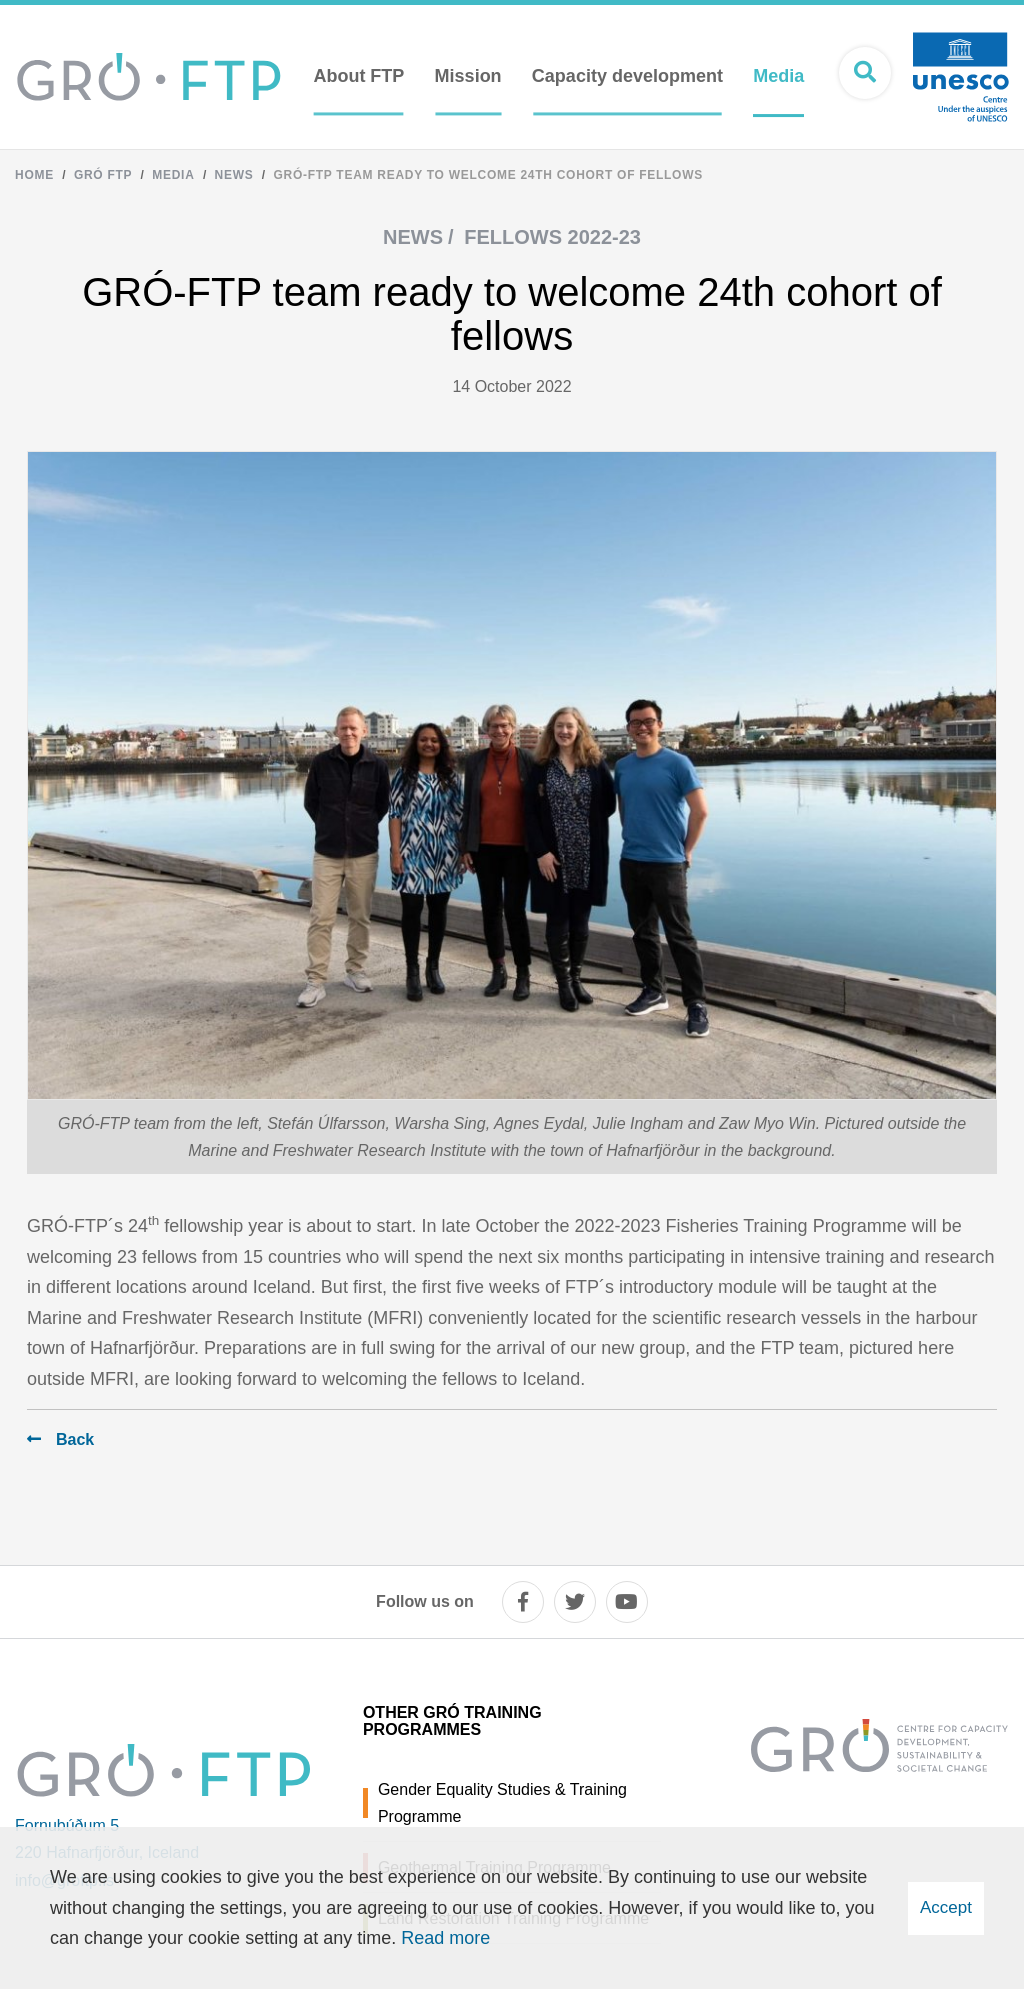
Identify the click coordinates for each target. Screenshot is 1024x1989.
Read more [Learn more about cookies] (445, 1938)
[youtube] (627, 1602)
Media (173, 175)
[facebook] (523, 1602)
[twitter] (575, 1602)
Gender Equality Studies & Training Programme (502, 1803)
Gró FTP (103, 175)
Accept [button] (946, 1907)
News (234, 175)
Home (34, 175)
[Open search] (865, 73)
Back (75, 1439)
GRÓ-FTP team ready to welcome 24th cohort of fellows (488, 175)
